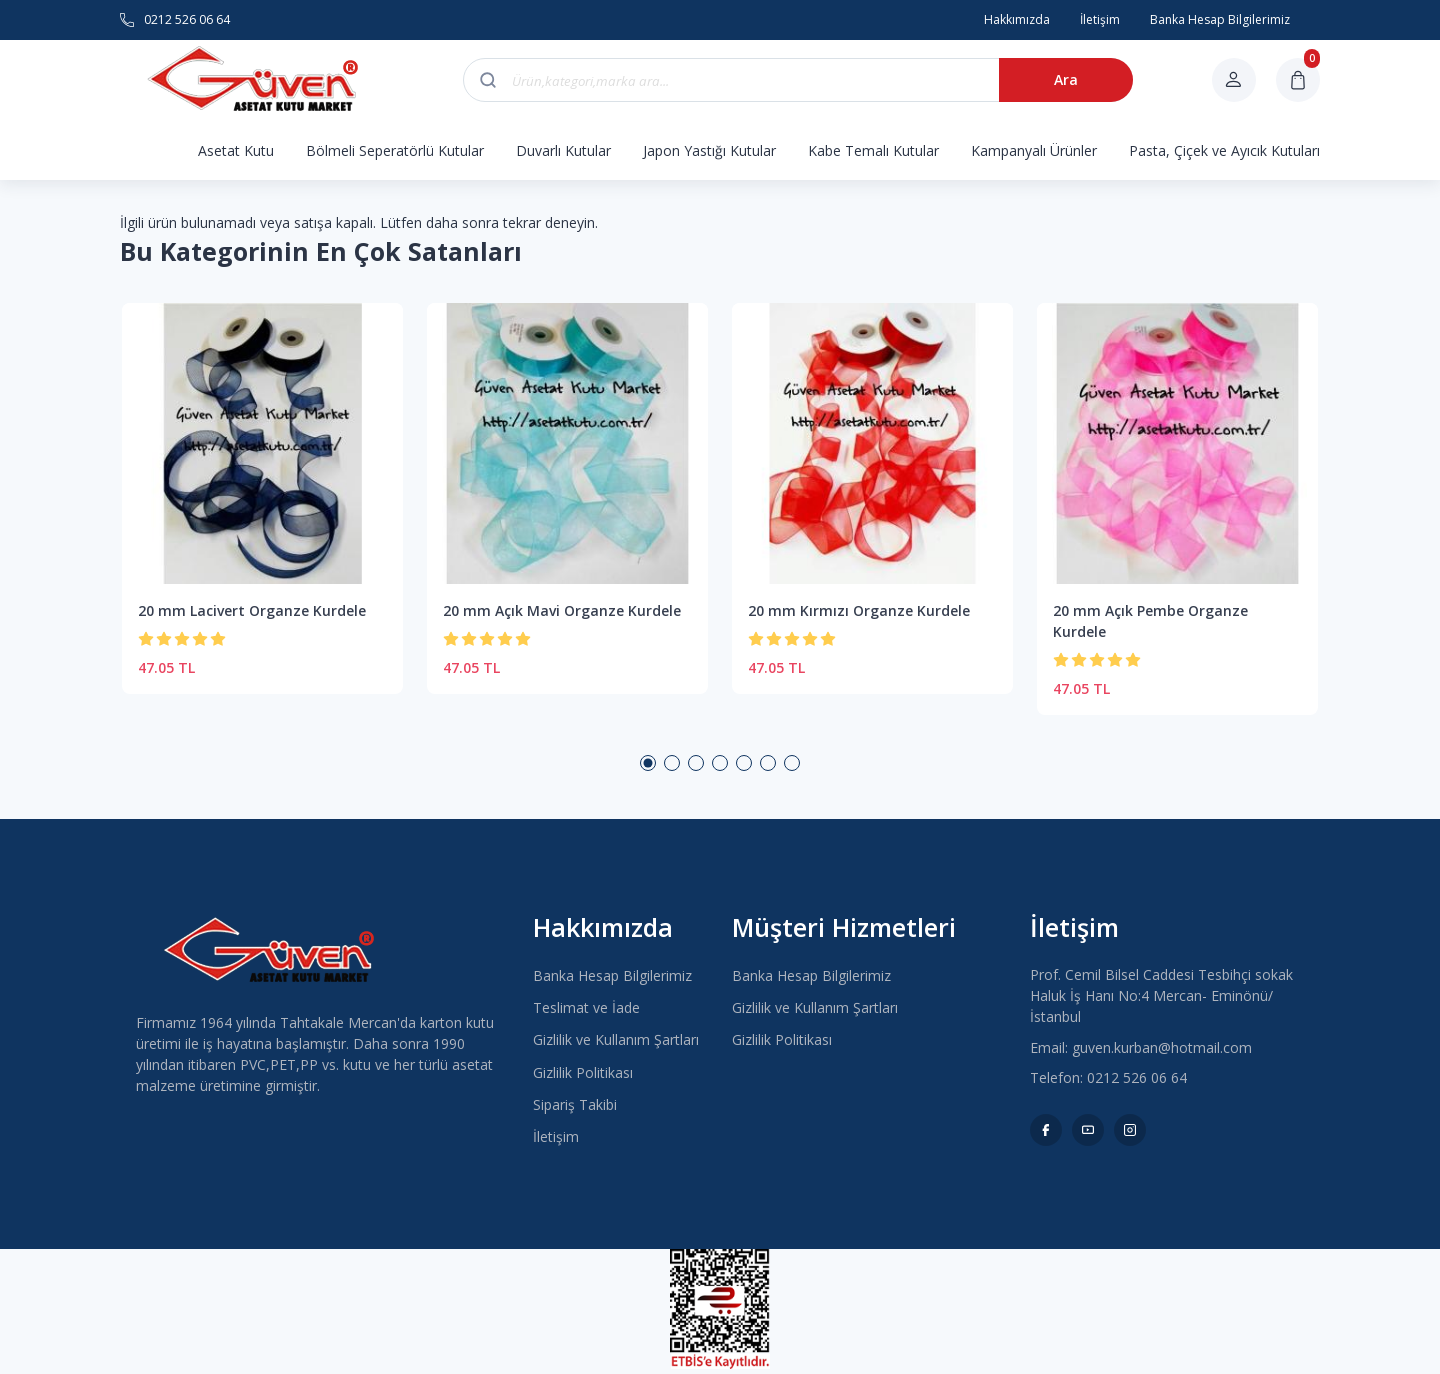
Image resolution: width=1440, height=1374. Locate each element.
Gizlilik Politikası (583, 1072)
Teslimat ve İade (586, 1007)
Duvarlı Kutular (563, 150)
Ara (1066, 79)
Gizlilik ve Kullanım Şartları (616, 1039)
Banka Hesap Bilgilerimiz (612, 975)
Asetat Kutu (236, 150)
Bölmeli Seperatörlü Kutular (395, 150)
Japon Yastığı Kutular (709, 150)
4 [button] (720, 763)
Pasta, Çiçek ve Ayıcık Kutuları (1224, 150)
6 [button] (768, 763)
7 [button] (792, 763)
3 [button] (696, 763)
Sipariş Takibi (575, 1104)
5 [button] (744, 763)
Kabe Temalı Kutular (873, 150)
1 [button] (648, 763)
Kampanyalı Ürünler (1034, 150)
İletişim (556, 1136)
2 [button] (672, 763)
